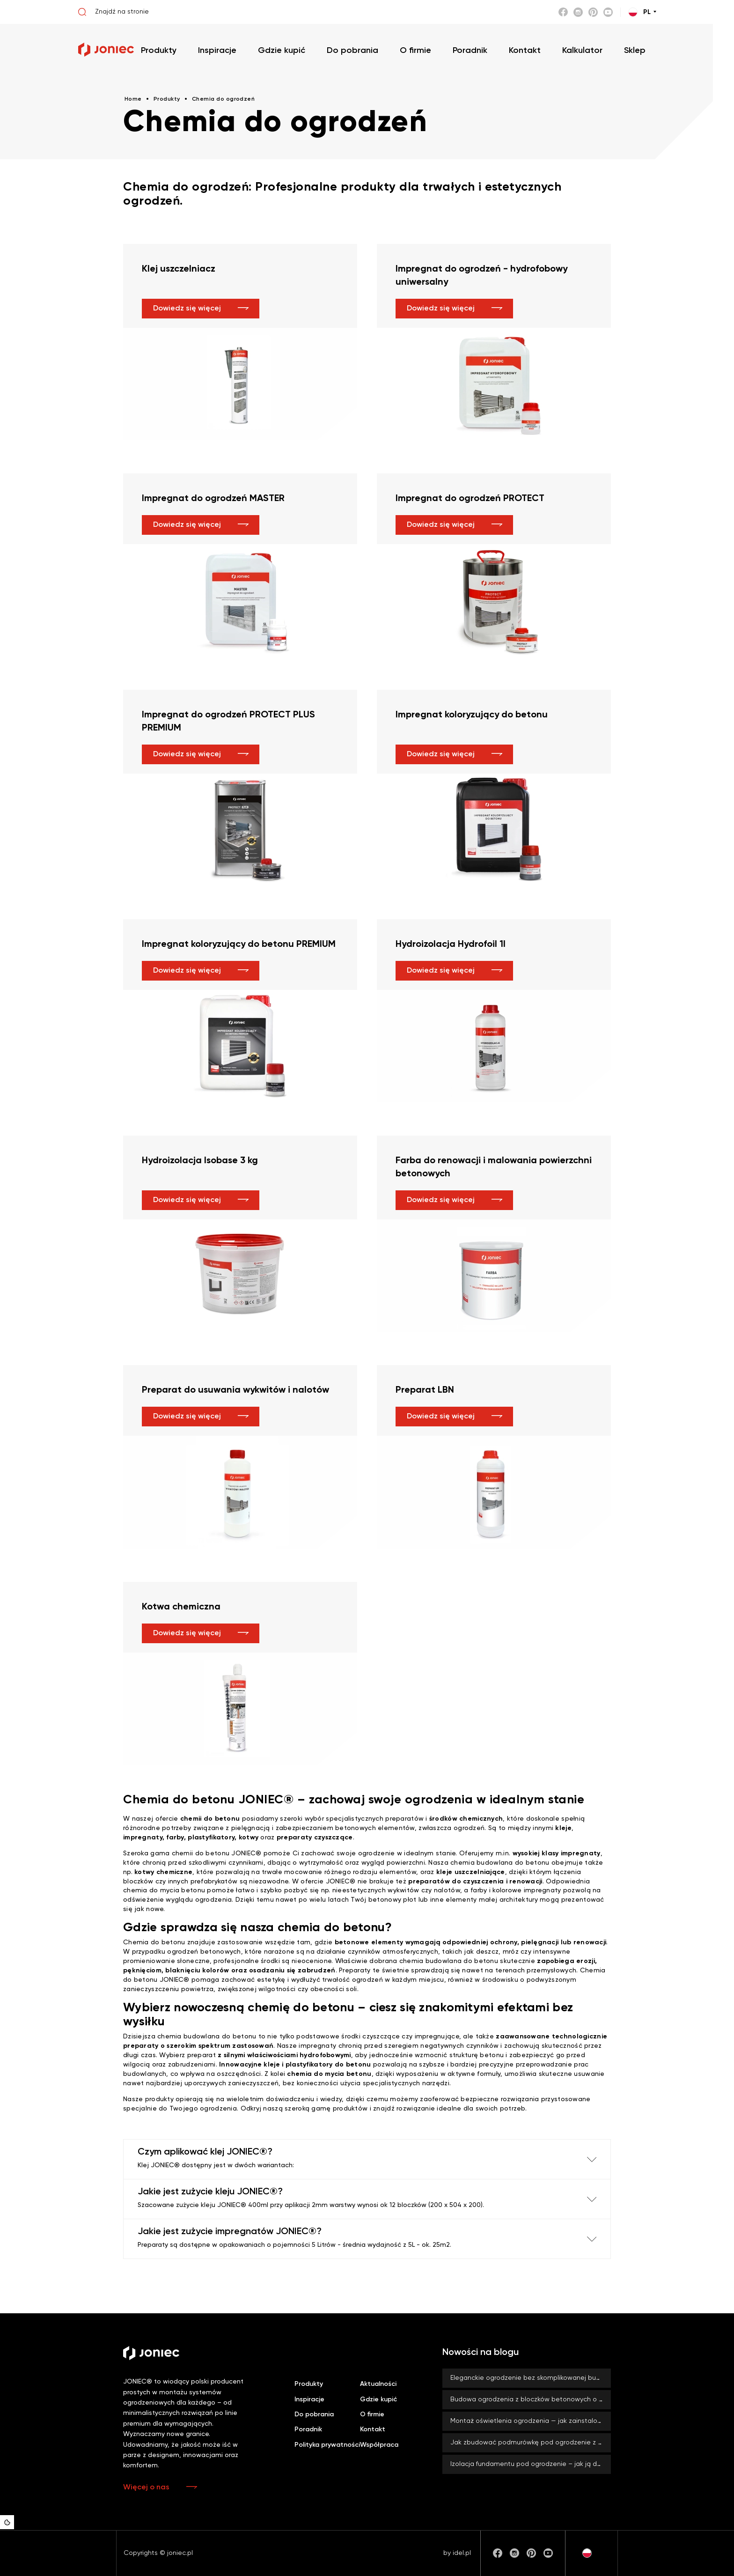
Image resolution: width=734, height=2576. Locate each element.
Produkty (308, 2384)
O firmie (372, 2414)
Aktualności (378, 2384)
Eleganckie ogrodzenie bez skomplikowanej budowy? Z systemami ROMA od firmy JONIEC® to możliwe (530, 2378)
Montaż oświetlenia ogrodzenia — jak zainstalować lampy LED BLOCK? (530, 2421)
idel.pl (462, 2553)
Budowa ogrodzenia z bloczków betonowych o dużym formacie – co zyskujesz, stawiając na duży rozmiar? (530, 2399)
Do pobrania (314, 2414)
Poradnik (308, 2429)
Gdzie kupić (378, 2399)
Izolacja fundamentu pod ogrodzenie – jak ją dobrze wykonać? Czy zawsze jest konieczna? (530, 2464)
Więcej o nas (146, 2487)
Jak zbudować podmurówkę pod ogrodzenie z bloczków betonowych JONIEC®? (530, 2442)
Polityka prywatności (327, 2445)
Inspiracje (309, 2399)
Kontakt (372, 2429)
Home (133, 99)
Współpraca (379, 2445)
